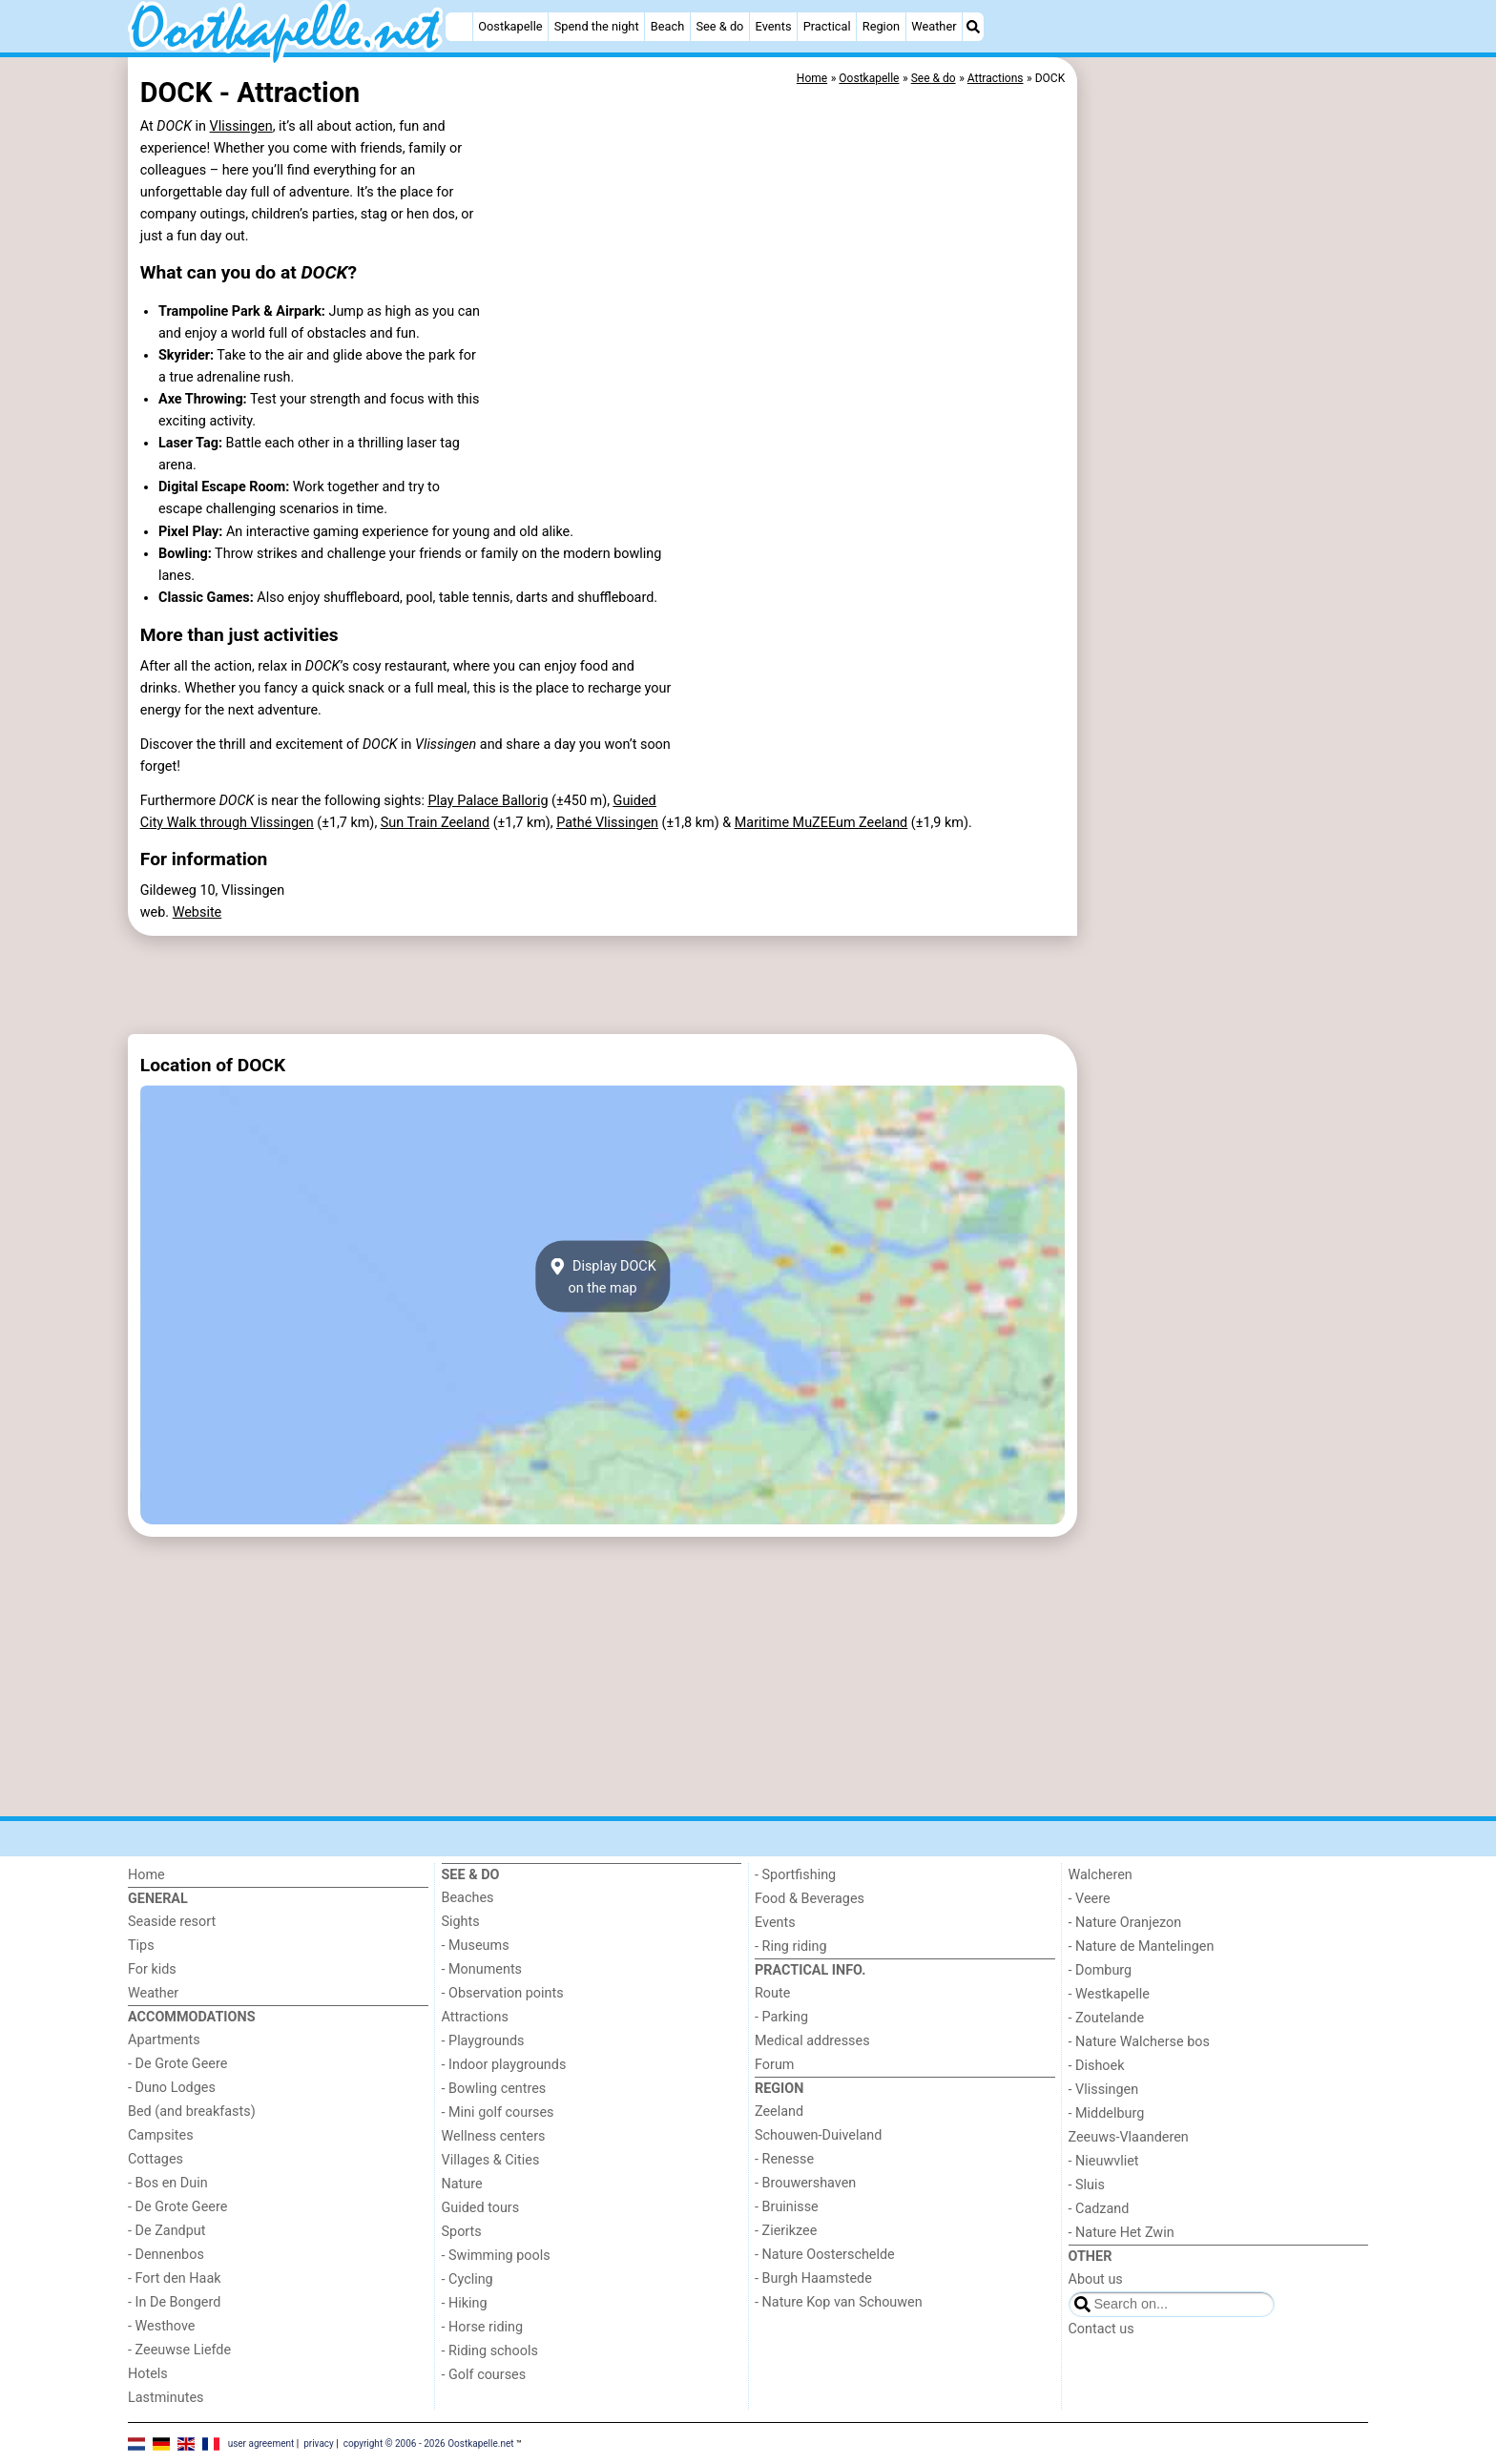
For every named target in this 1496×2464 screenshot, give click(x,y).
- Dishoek (1097, 2066)
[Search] (973, 26)
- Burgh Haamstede (813, 2278)
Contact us (1101, 2329)
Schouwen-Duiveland (818, 2135)
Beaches (468, 1898)
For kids (152, 1969)
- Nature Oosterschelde (825, 2255)
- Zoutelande (1107, 2018)
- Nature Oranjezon (1125, 1923)
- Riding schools (490, 2351)
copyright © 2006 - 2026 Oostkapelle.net (428, 2442)
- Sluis (1087, 2185)
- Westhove (161, 2326)
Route (772, 1993)
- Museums (475, 1945)
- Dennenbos (166, 2255)
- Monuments (482, 1969)
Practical (827, 26)
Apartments (164, 2040)
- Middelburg (1107, 2113)
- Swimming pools (496, 2255)
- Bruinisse (787, 2207)
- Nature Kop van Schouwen (839, 2302)
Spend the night (596, 26)
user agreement (261, 2442)
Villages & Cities (491, 2160)
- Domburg (1100, 1970)
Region (881, 26)
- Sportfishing (795, 1875)
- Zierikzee (786, 2231)
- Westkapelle (1109, 1994)
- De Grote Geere (177, 2064)
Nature (462, 2184)
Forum (774, 2065)
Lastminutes (165, 2398)
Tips (141, 1945)
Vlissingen (241, 126)
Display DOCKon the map (602, 1276)
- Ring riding (791, 1946)
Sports (462, 2232)
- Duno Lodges (172, 2088)
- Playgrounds (483, 2041)
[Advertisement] (1225, 496)
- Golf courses (484, 2375)
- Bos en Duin (168, 2183)
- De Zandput (166, 2231)
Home (146, 1875)
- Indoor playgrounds (504, 2065)
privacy (318, 2442)
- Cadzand (1099, 2209)
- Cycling (467, 2279)
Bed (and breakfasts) (192, 2111)
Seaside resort (172, 1922)
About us (1096, 2279)
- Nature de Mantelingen (1142, 1946)
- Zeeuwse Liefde (179, 2350)
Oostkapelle (510, 26)
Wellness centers (494, 2136)
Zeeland (779, 2111)
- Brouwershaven (805, 2183)
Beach (667, 26)
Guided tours (481, 2208)
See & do (719, 26)
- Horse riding (483, 2327)
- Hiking (465, 2303)
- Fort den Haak (174, 2278)
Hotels (148, 2374)
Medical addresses (812, 2041)
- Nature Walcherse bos (1139, 2042)
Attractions (475, 2017)
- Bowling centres (494, 2089)
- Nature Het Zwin (1121, 2233)
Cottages (155, 2159)
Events (774, 26)
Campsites (161, 2135)
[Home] (459, 26)
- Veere (1090, 1899)
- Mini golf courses (498, 2112)
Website (197, 912)
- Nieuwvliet (1104, 2161)
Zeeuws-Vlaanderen (1129, 2137)
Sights (461, 1922)
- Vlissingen (1104, 2089)
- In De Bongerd (174, 2302)
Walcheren (1100, 1875)
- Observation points (503, 1993)
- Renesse (784, 2159)
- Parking (781, 2017)
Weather (933, 26)
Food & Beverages (809, 1899)
